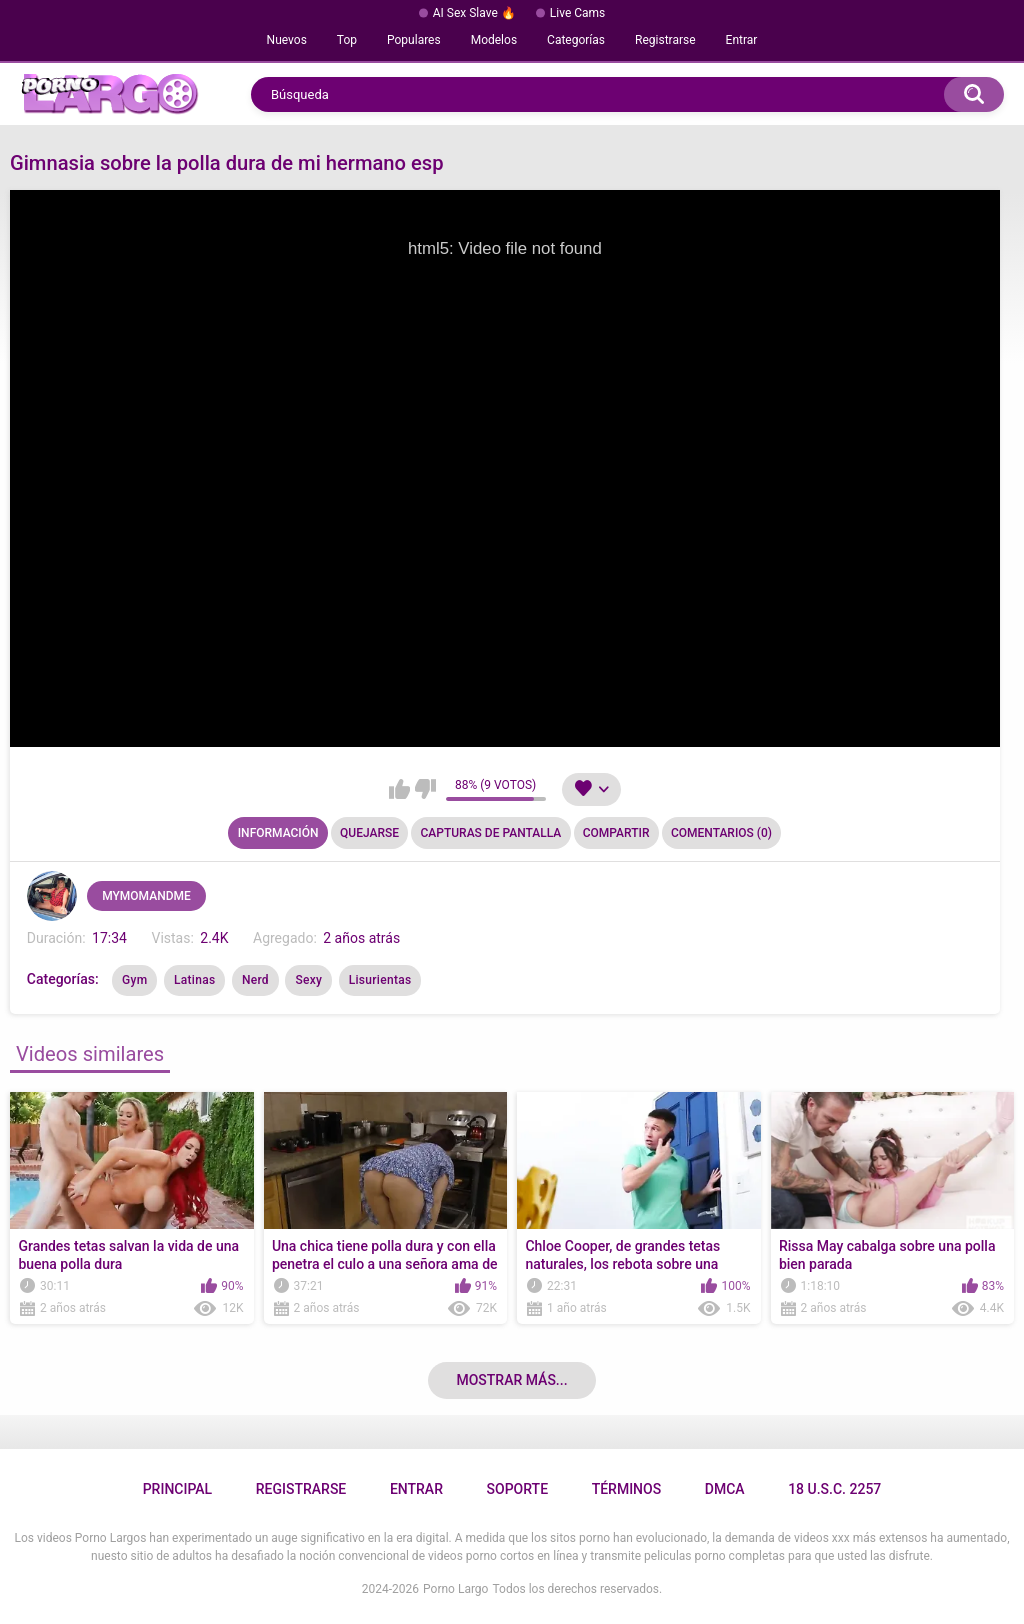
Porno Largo (455, 1589)
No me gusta (425, 789)
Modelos (494, 40)
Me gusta (399, 789)
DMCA (725, 1489)
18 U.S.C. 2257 (834, 1489)
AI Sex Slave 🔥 (474, 13)
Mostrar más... (511, 1380)
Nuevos (287, 40)
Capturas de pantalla (490, 833)
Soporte (517, 1489)
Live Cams (578, 13)
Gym (134, 980)
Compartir (616, 833)
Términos (627, 1489)
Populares (414, 40)
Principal (177, 1489)
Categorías (576, 40)
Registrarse (665, 40)
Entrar (742, 40)
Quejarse (369, 833)
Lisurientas (380, 980)
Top (347, 40)
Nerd (255, 980)
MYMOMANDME (146, 896)
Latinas (194, 980)
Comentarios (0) (721, 833)
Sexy (308, 980)
